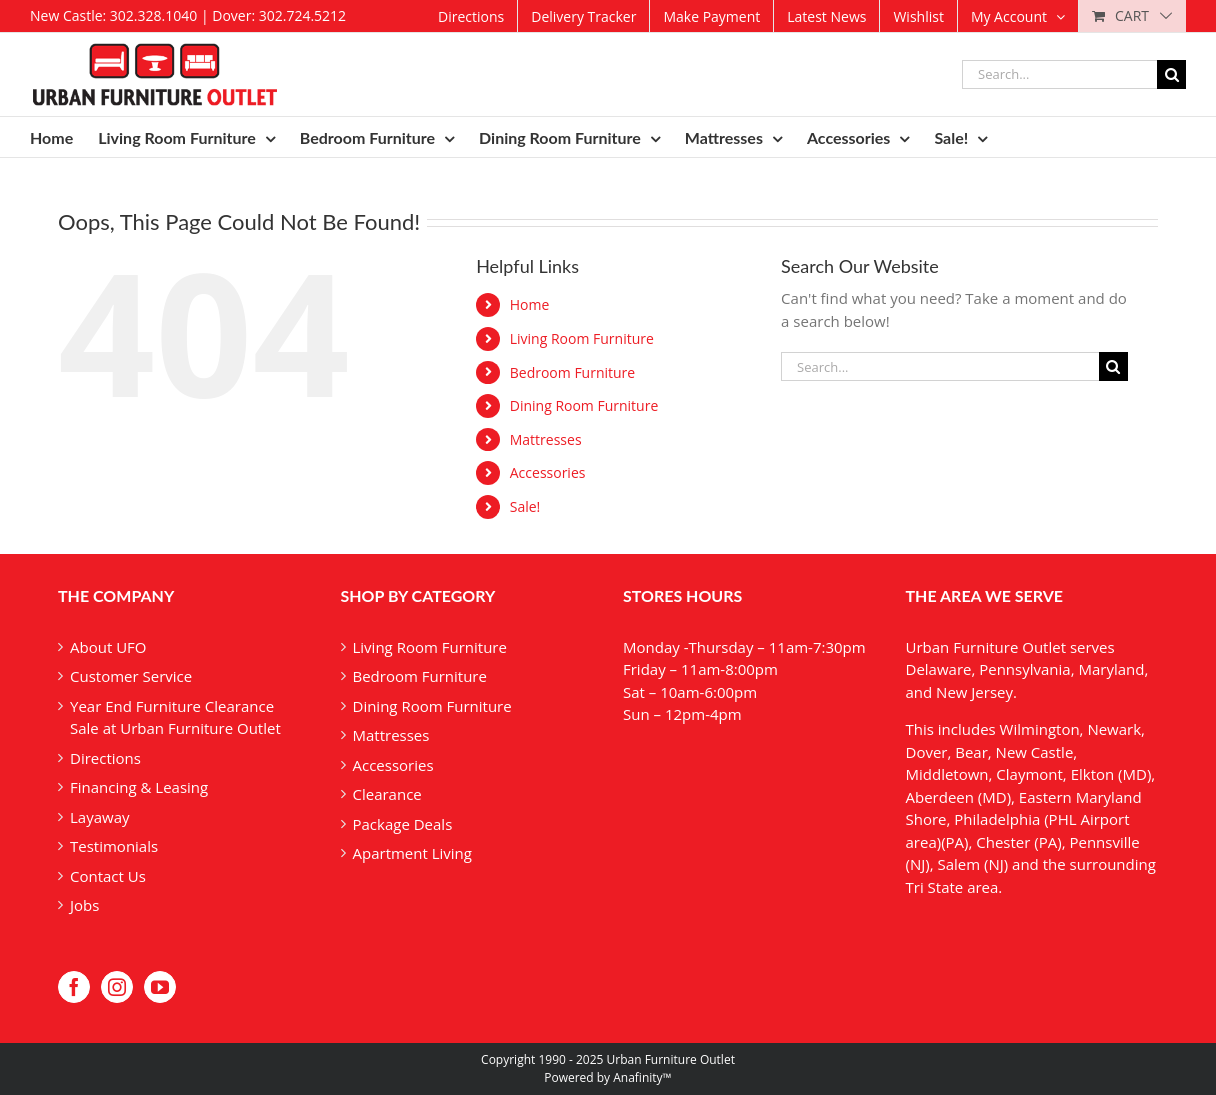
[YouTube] (160, 987)
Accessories (548, 472)
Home (530, 304)
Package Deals (403, 824)
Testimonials (114, 846)
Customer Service (131, 676)
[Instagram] (117, 987)
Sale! (525, 506)
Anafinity (637, 1077)
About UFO (108, 647)
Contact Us (108, 876)
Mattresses (546, 439)
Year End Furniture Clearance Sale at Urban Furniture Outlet (175, 717)
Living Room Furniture (582, 338)
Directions (105, 758)
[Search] (1171, 74)
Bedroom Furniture (572, 372)
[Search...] (1059, 74)
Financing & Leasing (139, 787)
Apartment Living (412, 853)
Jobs (84, 905)
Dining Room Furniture (584, 405)
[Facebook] (74, 987)
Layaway (100, 817)
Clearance (387, 794)
